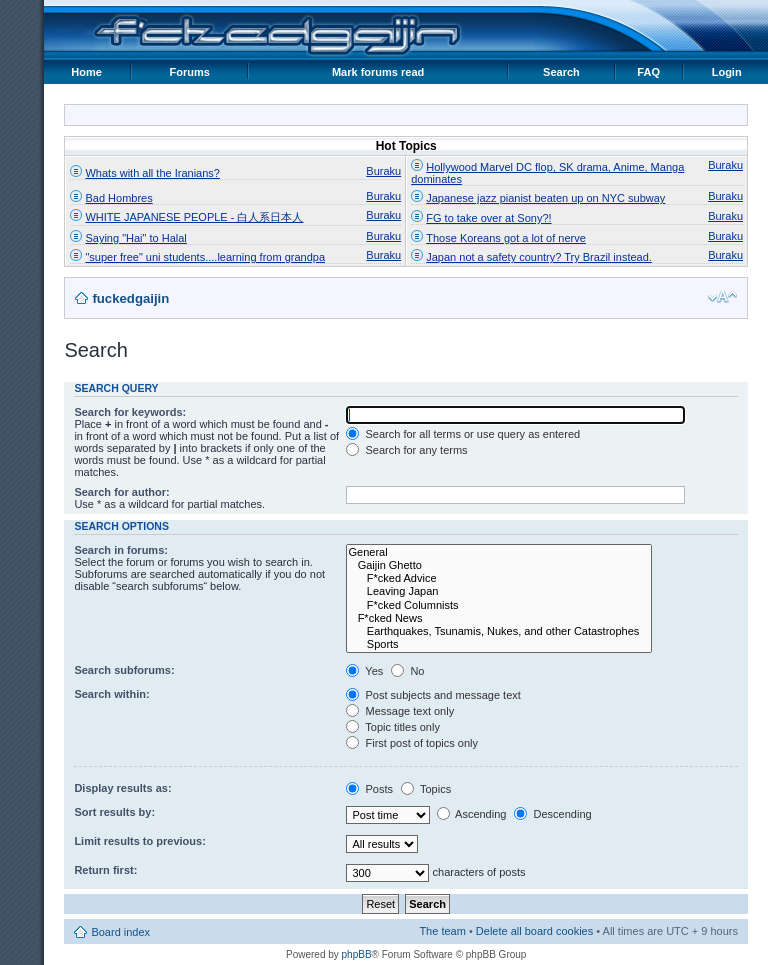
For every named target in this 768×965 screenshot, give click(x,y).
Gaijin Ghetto (499, 565)
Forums (190, 72)
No (407, 671)
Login (727, 72)
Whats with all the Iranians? (152, 173)
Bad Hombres (118, 198)
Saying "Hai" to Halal (135, 238)
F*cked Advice (499, 578)
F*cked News (499, 618)
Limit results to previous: (139, 841)
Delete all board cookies (534, 931)
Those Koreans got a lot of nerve (506, 238)
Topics (426, 789)
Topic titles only (392, 727)
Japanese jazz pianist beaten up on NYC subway (545, 198)
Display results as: (122, 788)
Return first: (105, 870)
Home (86, 72)
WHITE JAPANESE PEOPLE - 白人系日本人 (194, 217)
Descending (552, 814)
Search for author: (121, 492)
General (499, 552)
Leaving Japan (499, 591)
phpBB (357, 954)
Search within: (111, 694)
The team (442, 931)
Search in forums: (121, 550)
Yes (364, 671)
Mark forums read (378, 72)
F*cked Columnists (499, 605)
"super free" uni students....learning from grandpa (205, 257)
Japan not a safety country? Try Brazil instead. (539, 257)
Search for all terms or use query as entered (463, 434)
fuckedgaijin (130, 298)
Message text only (400, 711)
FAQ (648, 72)
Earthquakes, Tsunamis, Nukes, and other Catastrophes (499, 631)
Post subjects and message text (433, 695)
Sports (499, 644)
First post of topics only (412, 743)
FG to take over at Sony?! (488, 218)
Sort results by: (114, 812)
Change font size (722, 297)
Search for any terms (406, 450)
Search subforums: (124, 670)
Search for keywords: (130, 412)
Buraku (383, 171)
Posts (369, 789)
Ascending (472, 814)
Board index (120, 932)
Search (561, 72)
